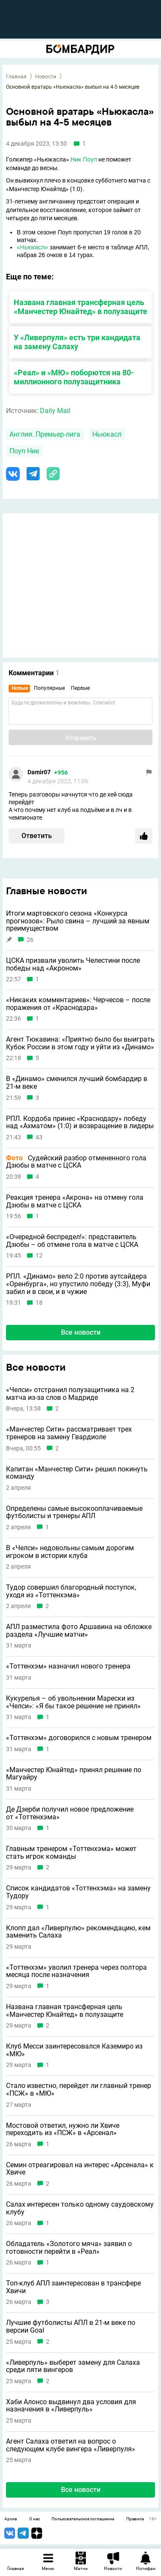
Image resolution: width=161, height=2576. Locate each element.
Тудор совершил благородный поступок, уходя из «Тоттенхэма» (71, 1591)
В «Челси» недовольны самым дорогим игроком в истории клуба (70, 1551)
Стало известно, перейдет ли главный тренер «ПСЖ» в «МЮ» (78, 2089)
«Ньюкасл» (32, 247)
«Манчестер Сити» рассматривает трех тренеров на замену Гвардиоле (69, 1433)
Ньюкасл (107, 434)
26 (30, 940)
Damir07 (39, 772)
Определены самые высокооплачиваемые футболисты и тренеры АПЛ (74, 1512)
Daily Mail (55, 411)
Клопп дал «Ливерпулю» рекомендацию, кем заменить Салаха (78, 1931)
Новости (45, 77)
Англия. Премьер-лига (44, 434)
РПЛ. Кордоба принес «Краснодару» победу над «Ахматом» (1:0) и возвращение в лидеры (80, 1122)
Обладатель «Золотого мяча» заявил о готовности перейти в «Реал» (69, 2247)
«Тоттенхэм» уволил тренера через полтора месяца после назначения (76, 1971)
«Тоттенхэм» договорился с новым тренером (79, 1738)
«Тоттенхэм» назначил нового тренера (68, 1666)
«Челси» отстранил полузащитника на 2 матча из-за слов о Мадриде (70, 1393)
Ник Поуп (83, 159)
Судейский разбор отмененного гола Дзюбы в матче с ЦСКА (76, 1161)
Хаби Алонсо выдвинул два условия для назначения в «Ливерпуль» (71, 2405)
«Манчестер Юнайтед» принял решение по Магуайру (73, 1773)
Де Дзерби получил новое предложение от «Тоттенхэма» (70, 1813)
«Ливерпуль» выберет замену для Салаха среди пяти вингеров (73, 2366)
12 (39, 1255)
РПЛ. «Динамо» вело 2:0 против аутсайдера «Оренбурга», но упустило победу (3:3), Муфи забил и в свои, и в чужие (78, 1284)
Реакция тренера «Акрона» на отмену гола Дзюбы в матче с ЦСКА (74, 1201)
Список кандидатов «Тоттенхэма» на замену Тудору (78, 1891)
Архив (10, 2519)
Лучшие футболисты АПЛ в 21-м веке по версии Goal (70, 2326)
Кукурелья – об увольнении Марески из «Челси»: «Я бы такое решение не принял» (73, 1702)
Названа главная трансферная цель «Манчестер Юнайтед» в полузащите (80, 307)
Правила (135, 2519)
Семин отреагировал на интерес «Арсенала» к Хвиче (80, 2168)
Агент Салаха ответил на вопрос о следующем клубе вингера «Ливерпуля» (70, 2445)
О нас (34, 2519)
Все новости (80, 1332)
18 (39, 1303)
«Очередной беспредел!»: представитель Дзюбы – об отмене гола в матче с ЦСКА (72, 1240)
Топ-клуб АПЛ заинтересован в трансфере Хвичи (73, 2286)
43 (39, 1137)
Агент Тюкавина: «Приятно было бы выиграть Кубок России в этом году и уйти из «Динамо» (80, 1043)
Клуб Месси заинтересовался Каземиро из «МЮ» (74, 2050)
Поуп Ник (24, 451)
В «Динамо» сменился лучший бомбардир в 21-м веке (76, 1082)
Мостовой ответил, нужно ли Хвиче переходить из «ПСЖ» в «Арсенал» (62, 2129)
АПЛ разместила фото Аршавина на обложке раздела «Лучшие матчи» (79, 1630)
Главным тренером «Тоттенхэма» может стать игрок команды (71, 1852)
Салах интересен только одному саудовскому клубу (80, 2208)
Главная (16, 77)
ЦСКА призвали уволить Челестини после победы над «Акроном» (73, 964)
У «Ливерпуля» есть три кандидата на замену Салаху (77, 342)
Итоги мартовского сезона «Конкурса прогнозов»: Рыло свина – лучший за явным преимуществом (77, 921)
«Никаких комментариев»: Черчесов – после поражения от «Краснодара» (78, 1003)
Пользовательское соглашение (83, 2519)
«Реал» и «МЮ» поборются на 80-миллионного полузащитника (74, 377)
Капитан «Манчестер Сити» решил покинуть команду (77, 1472)
